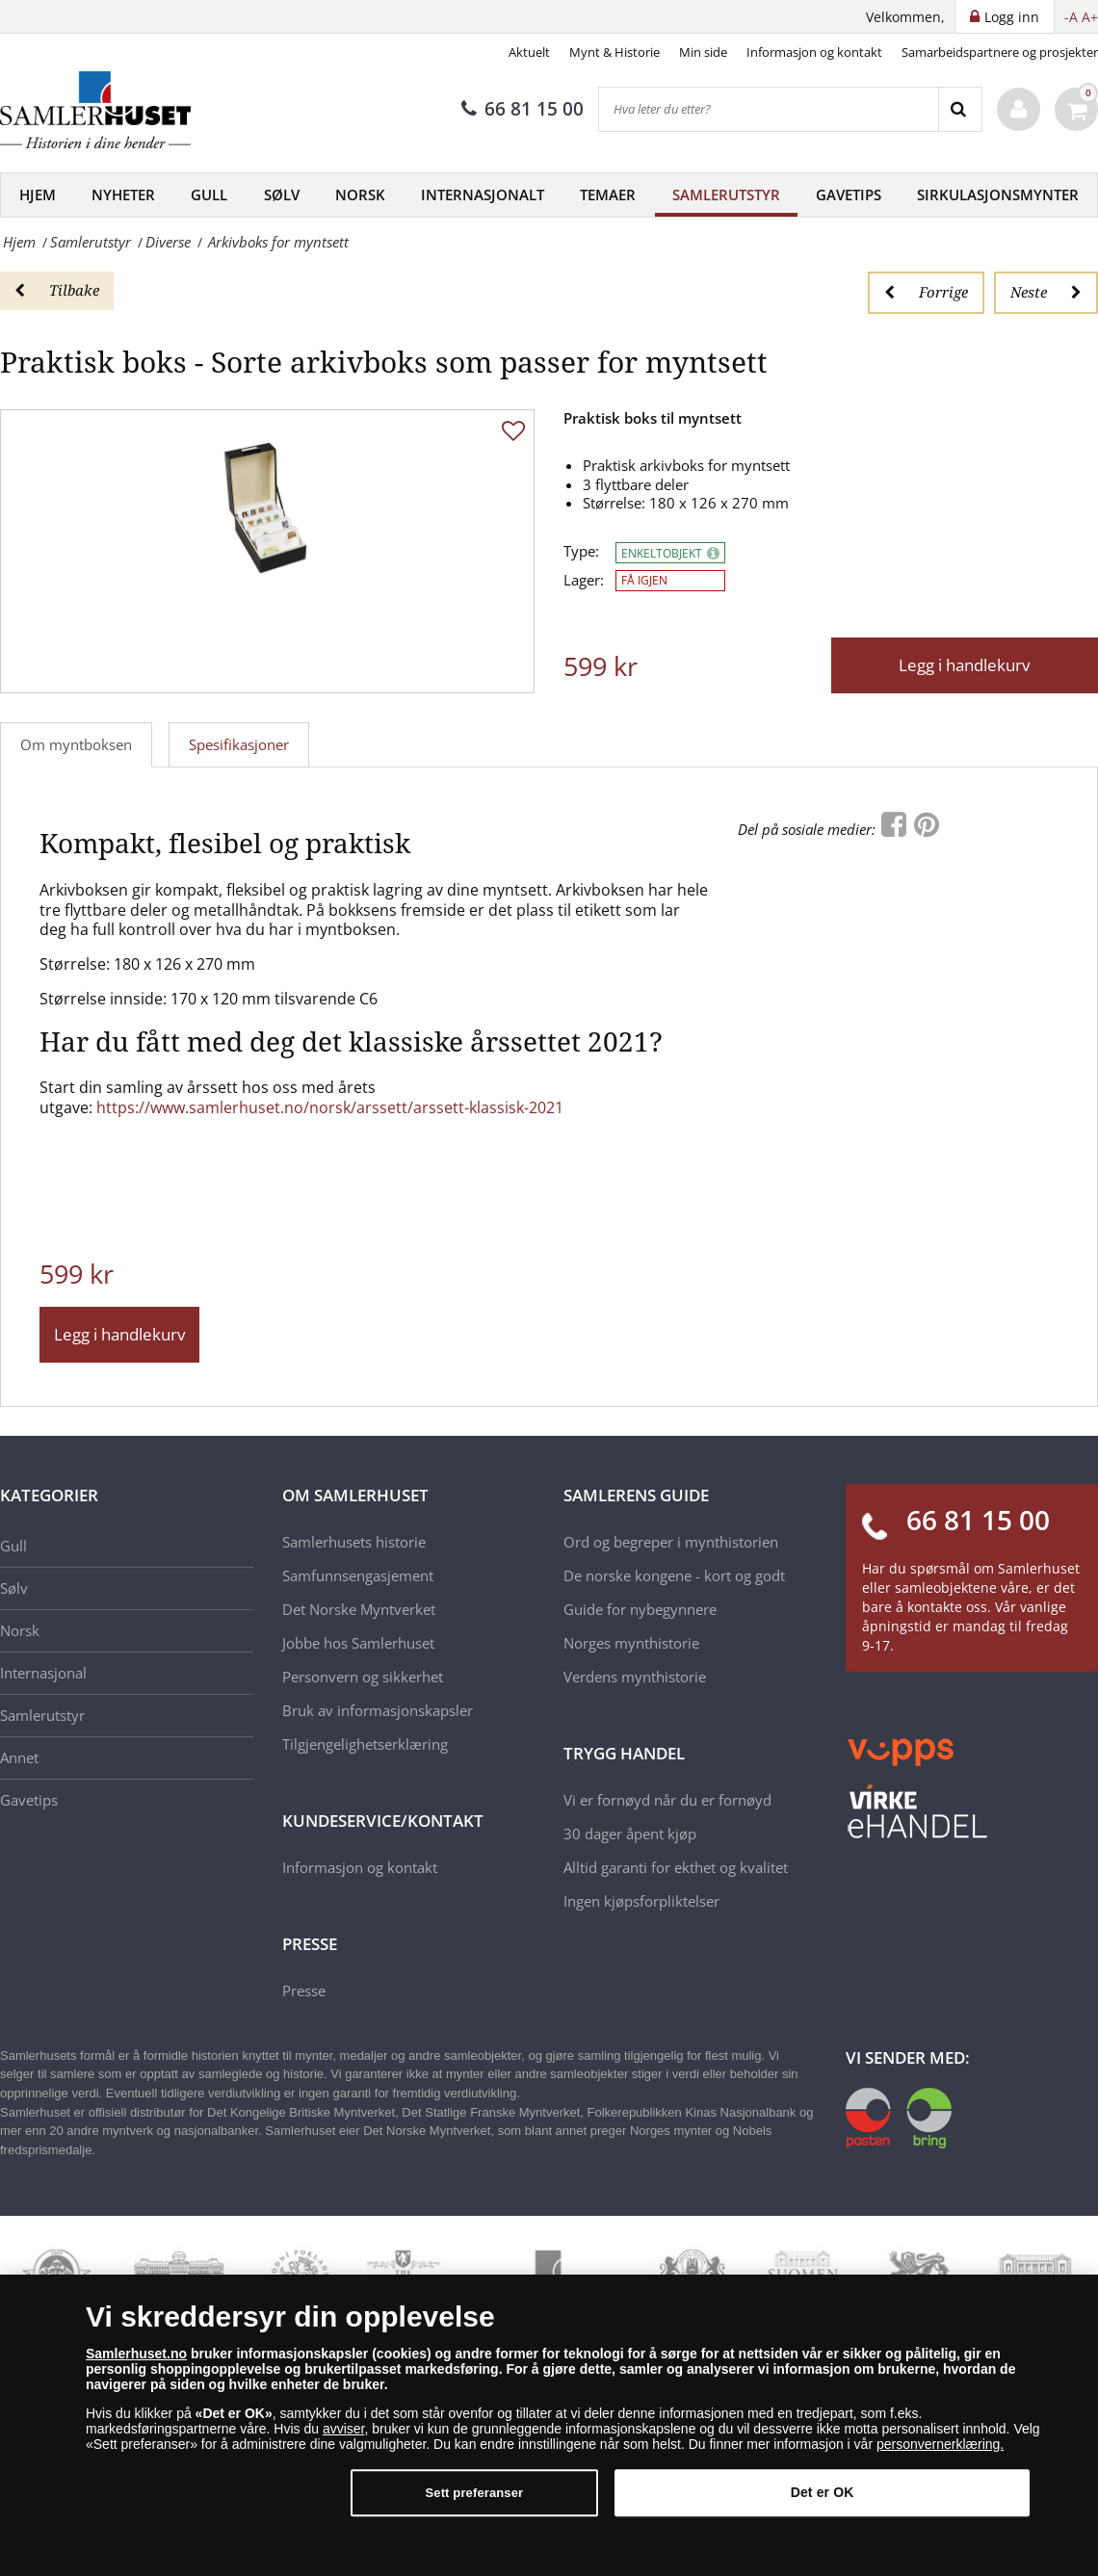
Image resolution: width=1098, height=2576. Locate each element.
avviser (344, 2435)
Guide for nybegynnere (640, 1609)
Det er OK (822, 2499)
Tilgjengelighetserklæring (365, 1744)
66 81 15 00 (522, 108)
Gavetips (848, 194)
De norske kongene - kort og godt (674, 1575)
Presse (304, 1990)
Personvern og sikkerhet (362, 1676)
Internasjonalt (482, 194)
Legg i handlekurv (964, 665)
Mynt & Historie (614, 52)
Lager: (583, 580)
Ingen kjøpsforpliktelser (641, 1901)
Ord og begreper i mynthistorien (670, 1541)
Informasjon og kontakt (814, 52)
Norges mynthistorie (631, 1642)
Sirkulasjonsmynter (998, 194)
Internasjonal (43, 1672)
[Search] (959, 109)
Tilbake (56, 289)
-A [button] (1071, 17)
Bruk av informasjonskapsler (377, 1710)
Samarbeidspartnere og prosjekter (1000, 52)
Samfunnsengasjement (357, 1575)
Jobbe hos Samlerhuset (358, 1642)
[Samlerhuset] (96, 109)
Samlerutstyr (726, 194)
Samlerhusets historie (354, 1541)
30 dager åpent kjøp (629, 1833)
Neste (1046, 291)
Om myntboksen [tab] (76, 744)
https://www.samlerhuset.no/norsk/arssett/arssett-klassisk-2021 (329, 1107)
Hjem (37, 194)
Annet (19, 1757)
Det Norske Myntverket (358, 1609)
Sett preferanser (474, 2499)
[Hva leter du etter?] (768, 109)
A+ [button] (1090, 17)
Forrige (926, 291)
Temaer (608, 194)
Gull (209, 194)
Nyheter (123, 194)
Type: (581, 551)
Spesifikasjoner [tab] (239, 744)
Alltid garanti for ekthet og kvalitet (675, 1867)
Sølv (282, 194)
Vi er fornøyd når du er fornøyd (667, 1799)
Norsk (360, 194)
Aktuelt (529, 52)
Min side (703, 52)
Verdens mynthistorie (634, 1676)
